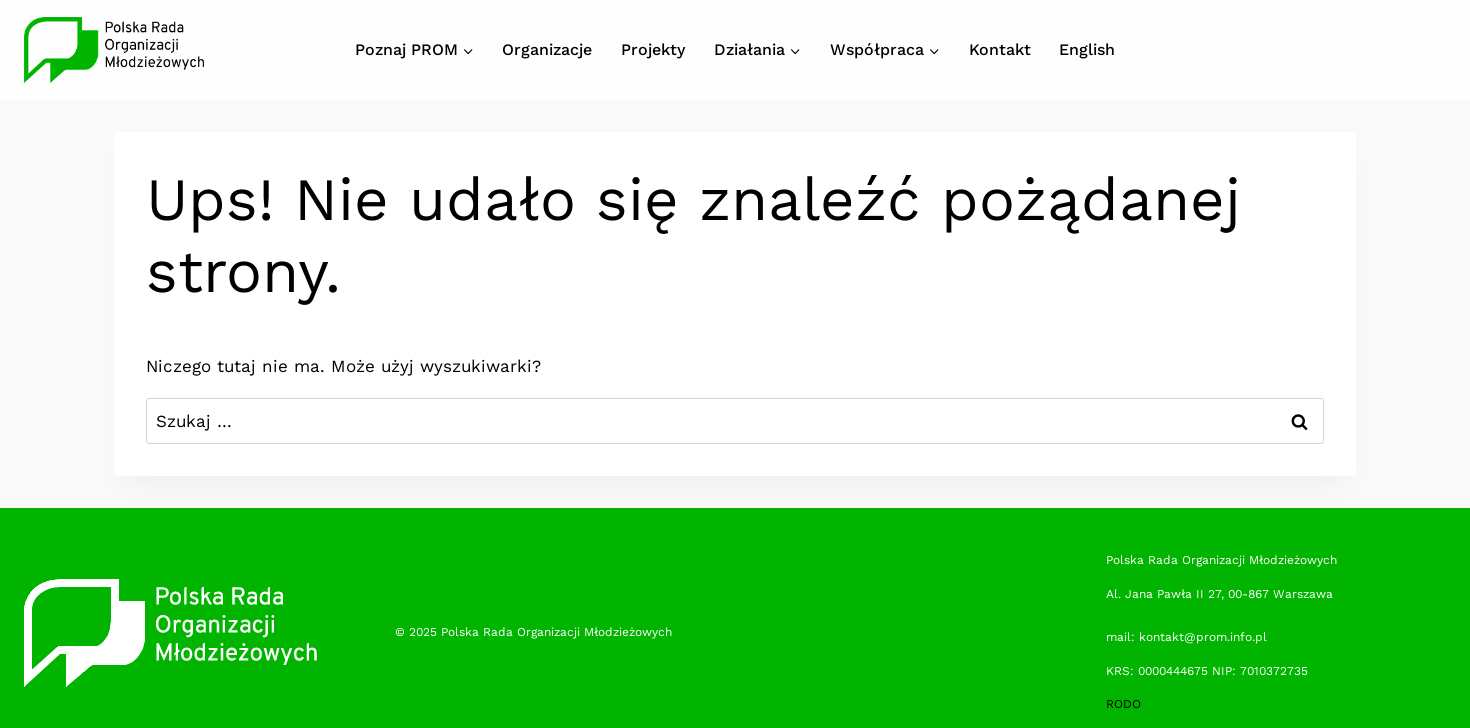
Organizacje (547, 49)
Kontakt (1000, 49)
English (1087, 49)
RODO (1123, 704)
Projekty (653, 49)
